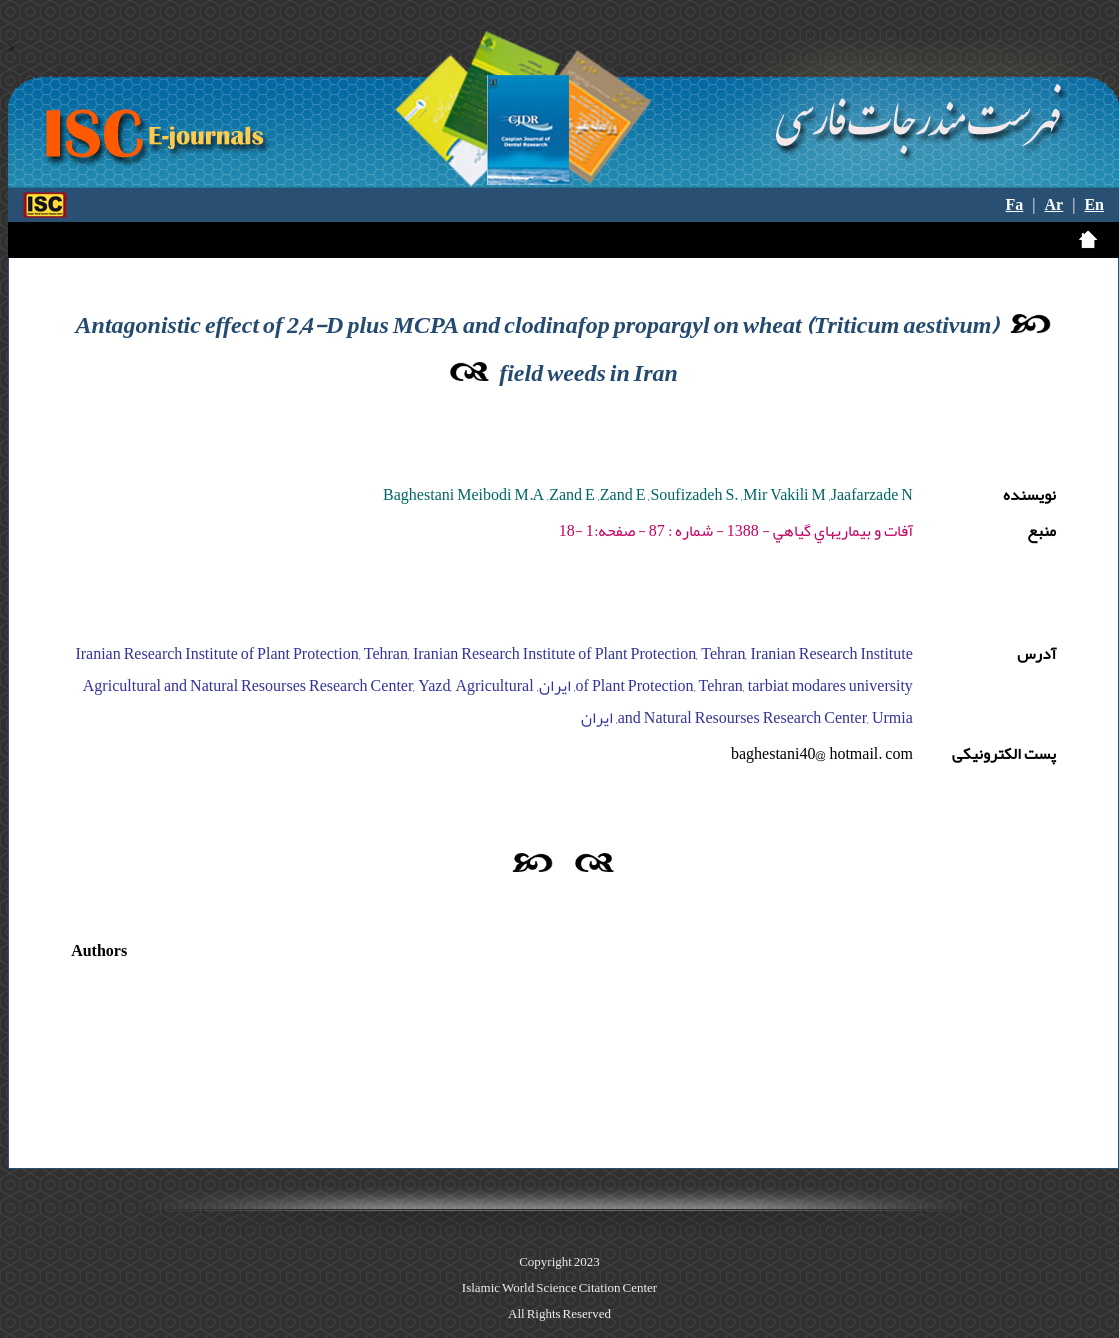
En (1094, 205)
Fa (1015, 205)
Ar (1054, 205)
